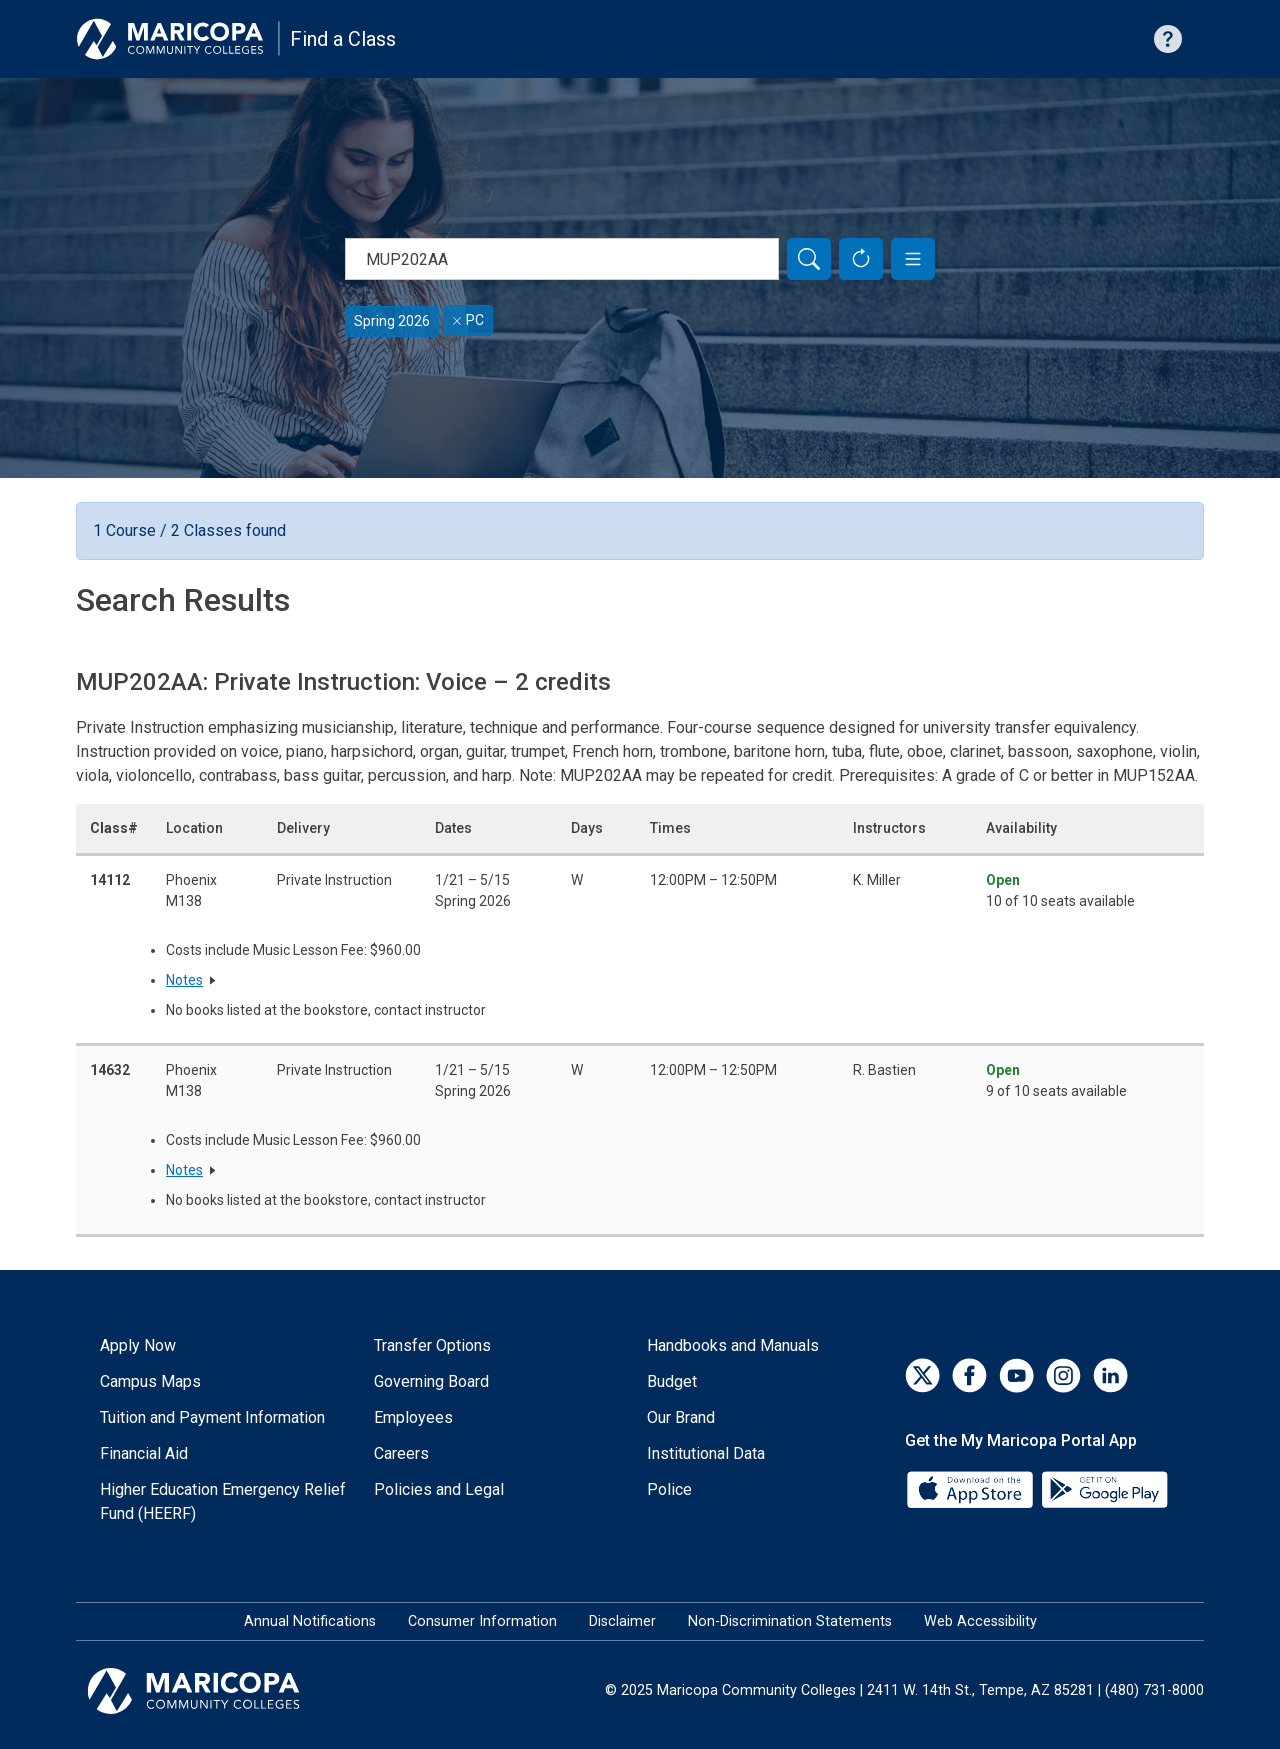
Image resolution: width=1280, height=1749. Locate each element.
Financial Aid (144, 1453)
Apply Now (138, 1345)
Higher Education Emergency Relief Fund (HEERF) (223, 1501)
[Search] (809, 259)
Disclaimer (622, 1621)
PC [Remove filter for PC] (468, 320)
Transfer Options (432, 1345)
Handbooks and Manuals (733, 1345)
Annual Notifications (310, 1621)
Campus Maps (150, 1381)
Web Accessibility (980, 1621)
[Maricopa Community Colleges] (218, 1691)
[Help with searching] (1168, 39)
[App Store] (972, 1487)
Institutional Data (706, 1453)
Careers (401, 1453)
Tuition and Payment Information (212, 1417)
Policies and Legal (439, 1489)
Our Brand (681, 1417)
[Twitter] (922, 1375)
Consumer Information (482, 1621)
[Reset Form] (861, 259)
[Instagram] (1063, 1375)
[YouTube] (1016, 1375)
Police (669, 1489)
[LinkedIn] (1110, 1375)
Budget (672, 1381)
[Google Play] (1104, 1487)
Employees (413, 1417)
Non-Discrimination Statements (790, 1621)
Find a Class (343, 39)
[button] (913, 259)
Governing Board (431, 1381)
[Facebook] (969, 1375)
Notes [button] (184, 980)
